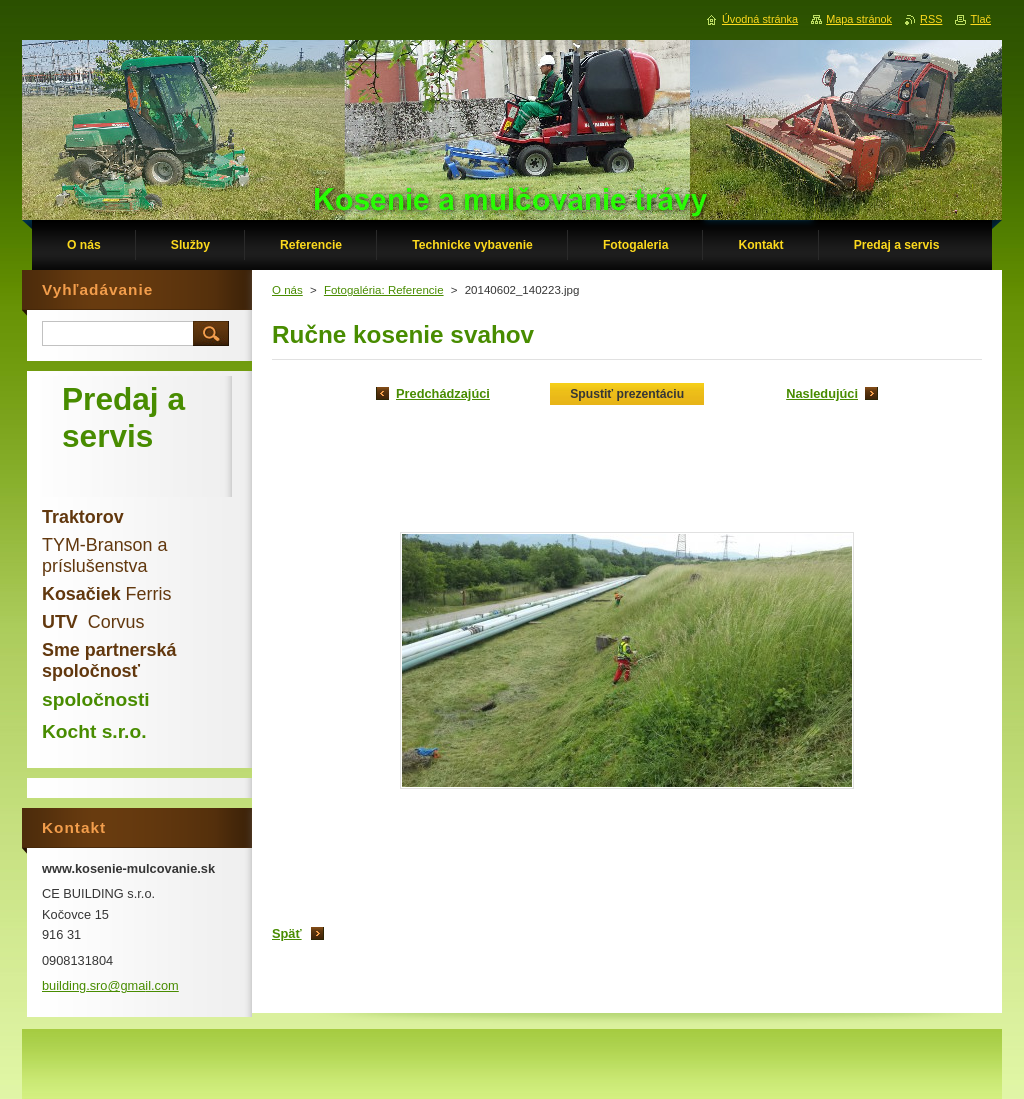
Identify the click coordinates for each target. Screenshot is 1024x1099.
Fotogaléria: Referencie (384, 290)
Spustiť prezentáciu (627, 394)
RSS (931, 19)
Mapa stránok (859, 19)
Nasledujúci (822, 393)
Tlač (980, 19)
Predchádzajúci (443, 393)
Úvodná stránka (760, 19)
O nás (287, 290)
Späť (287, 933)
